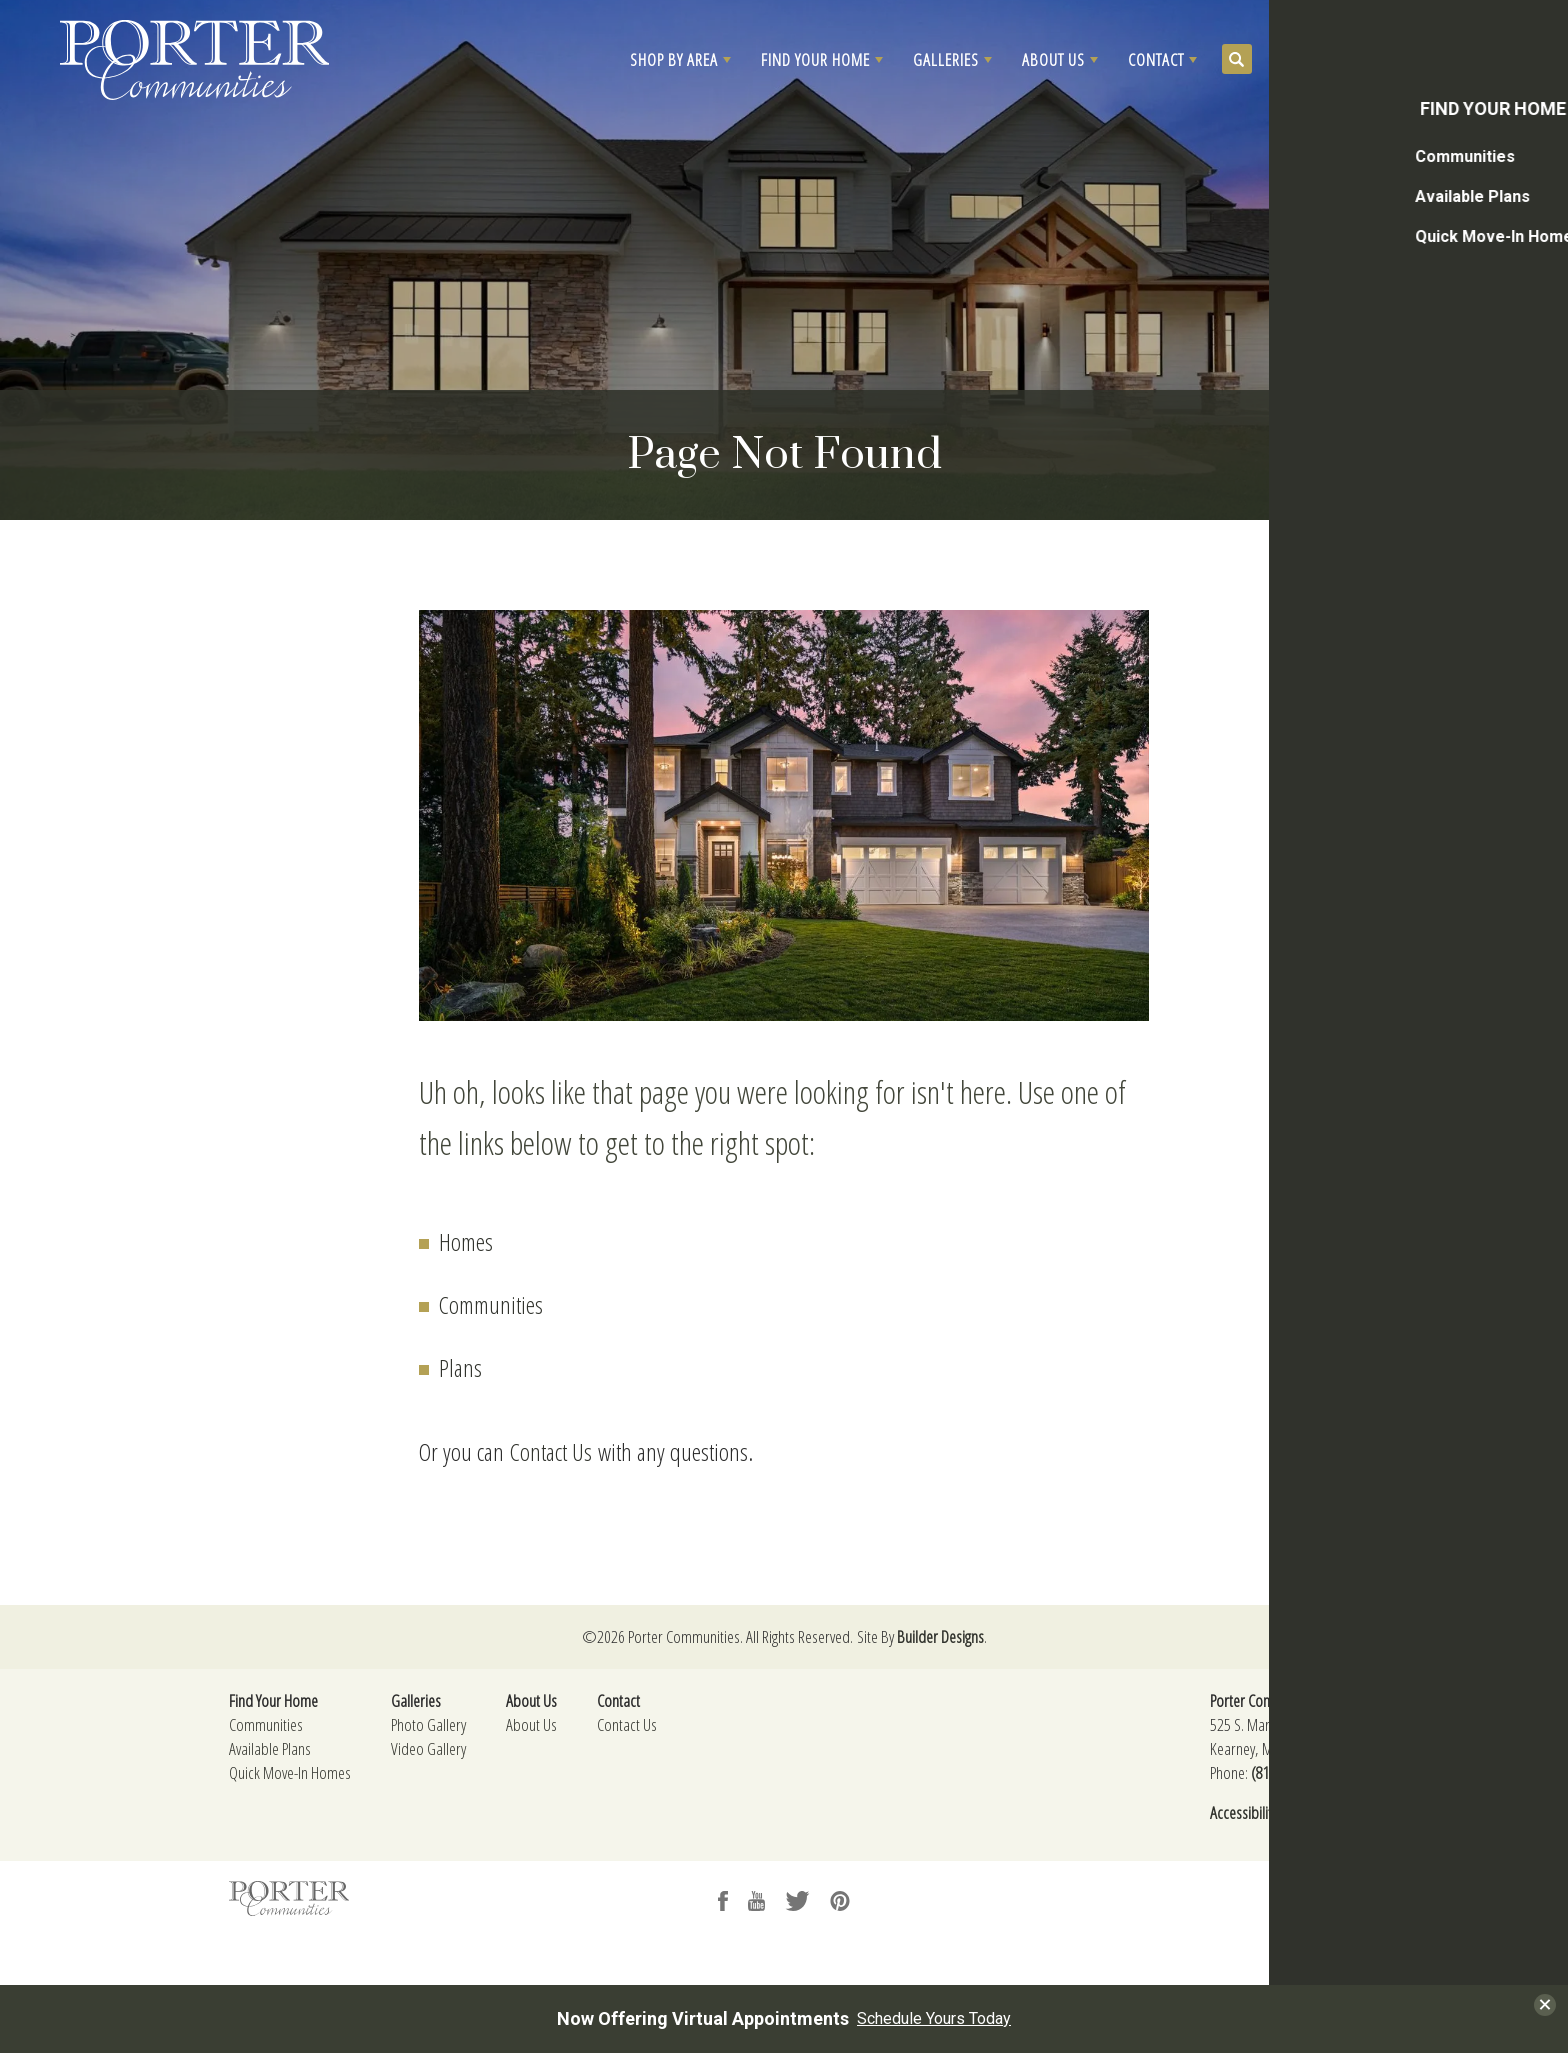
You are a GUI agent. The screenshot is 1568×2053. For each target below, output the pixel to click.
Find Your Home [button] (815, 59)
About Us (531, 1724)
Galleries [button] (946, 59)
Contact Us (551, 1451)
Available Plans (270, 1748)
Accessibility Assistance (1274, 1812)
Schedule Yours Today (934, 2019)
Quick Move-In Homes (290, 1772)
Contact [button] (1156, 59)
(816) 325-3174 (1294, 1772)
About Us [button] (1053, 59)
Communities (491, 1304)
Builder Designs (940, 1636)
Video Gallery (428, 1748)
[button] (680, 60)
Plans (460, 1367)
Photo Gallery (428, 1724)
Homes (466, 1241)
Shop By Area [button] (674, 59)
